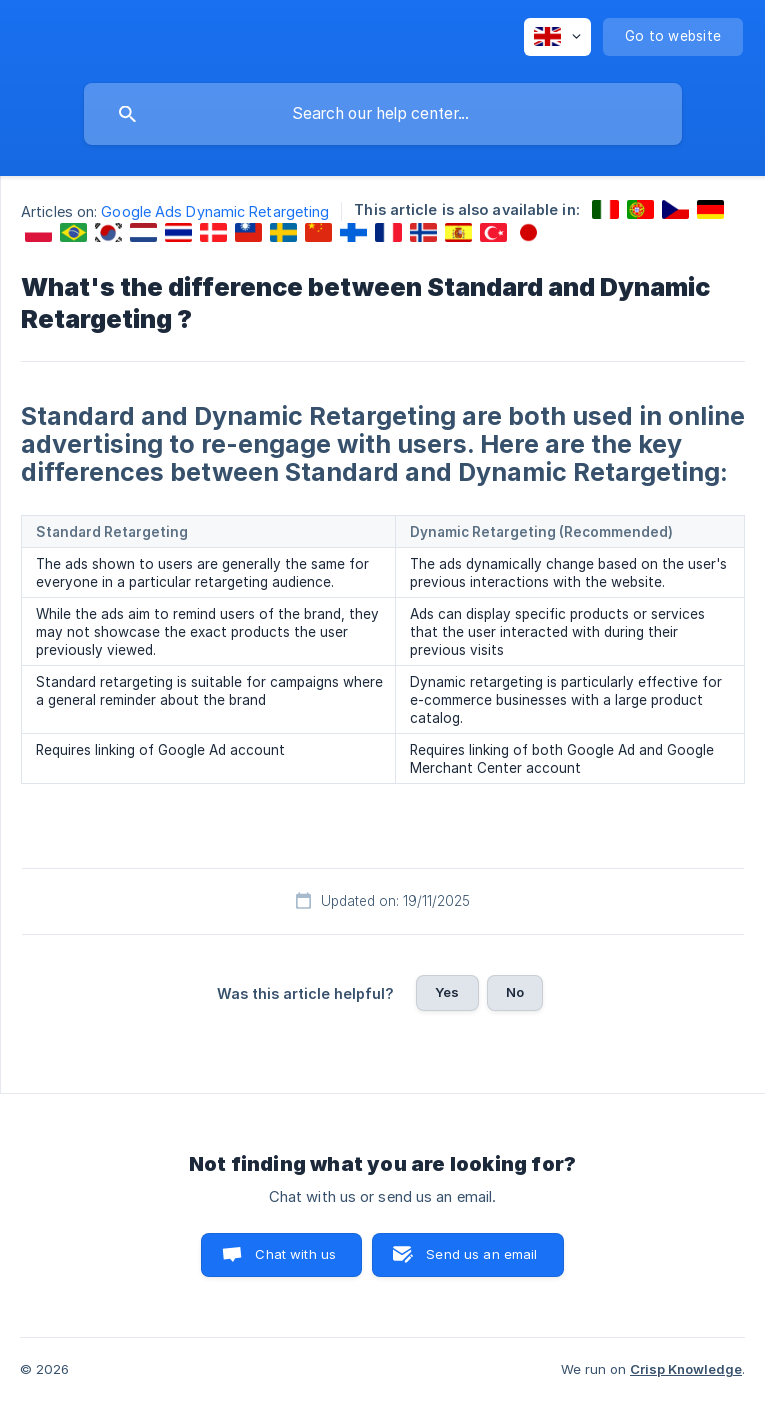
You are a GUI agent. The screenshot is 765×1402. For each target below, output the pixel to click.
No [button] (515, 992)
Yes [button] (447, 992)
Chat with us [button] (295, 1254)
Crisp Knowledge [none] (686, 1369)
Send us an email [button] (481, 1254)
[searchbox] (383, 114)
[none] (557, 37)
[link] (605, 209)
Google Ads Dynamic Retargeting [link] (215, 211)
